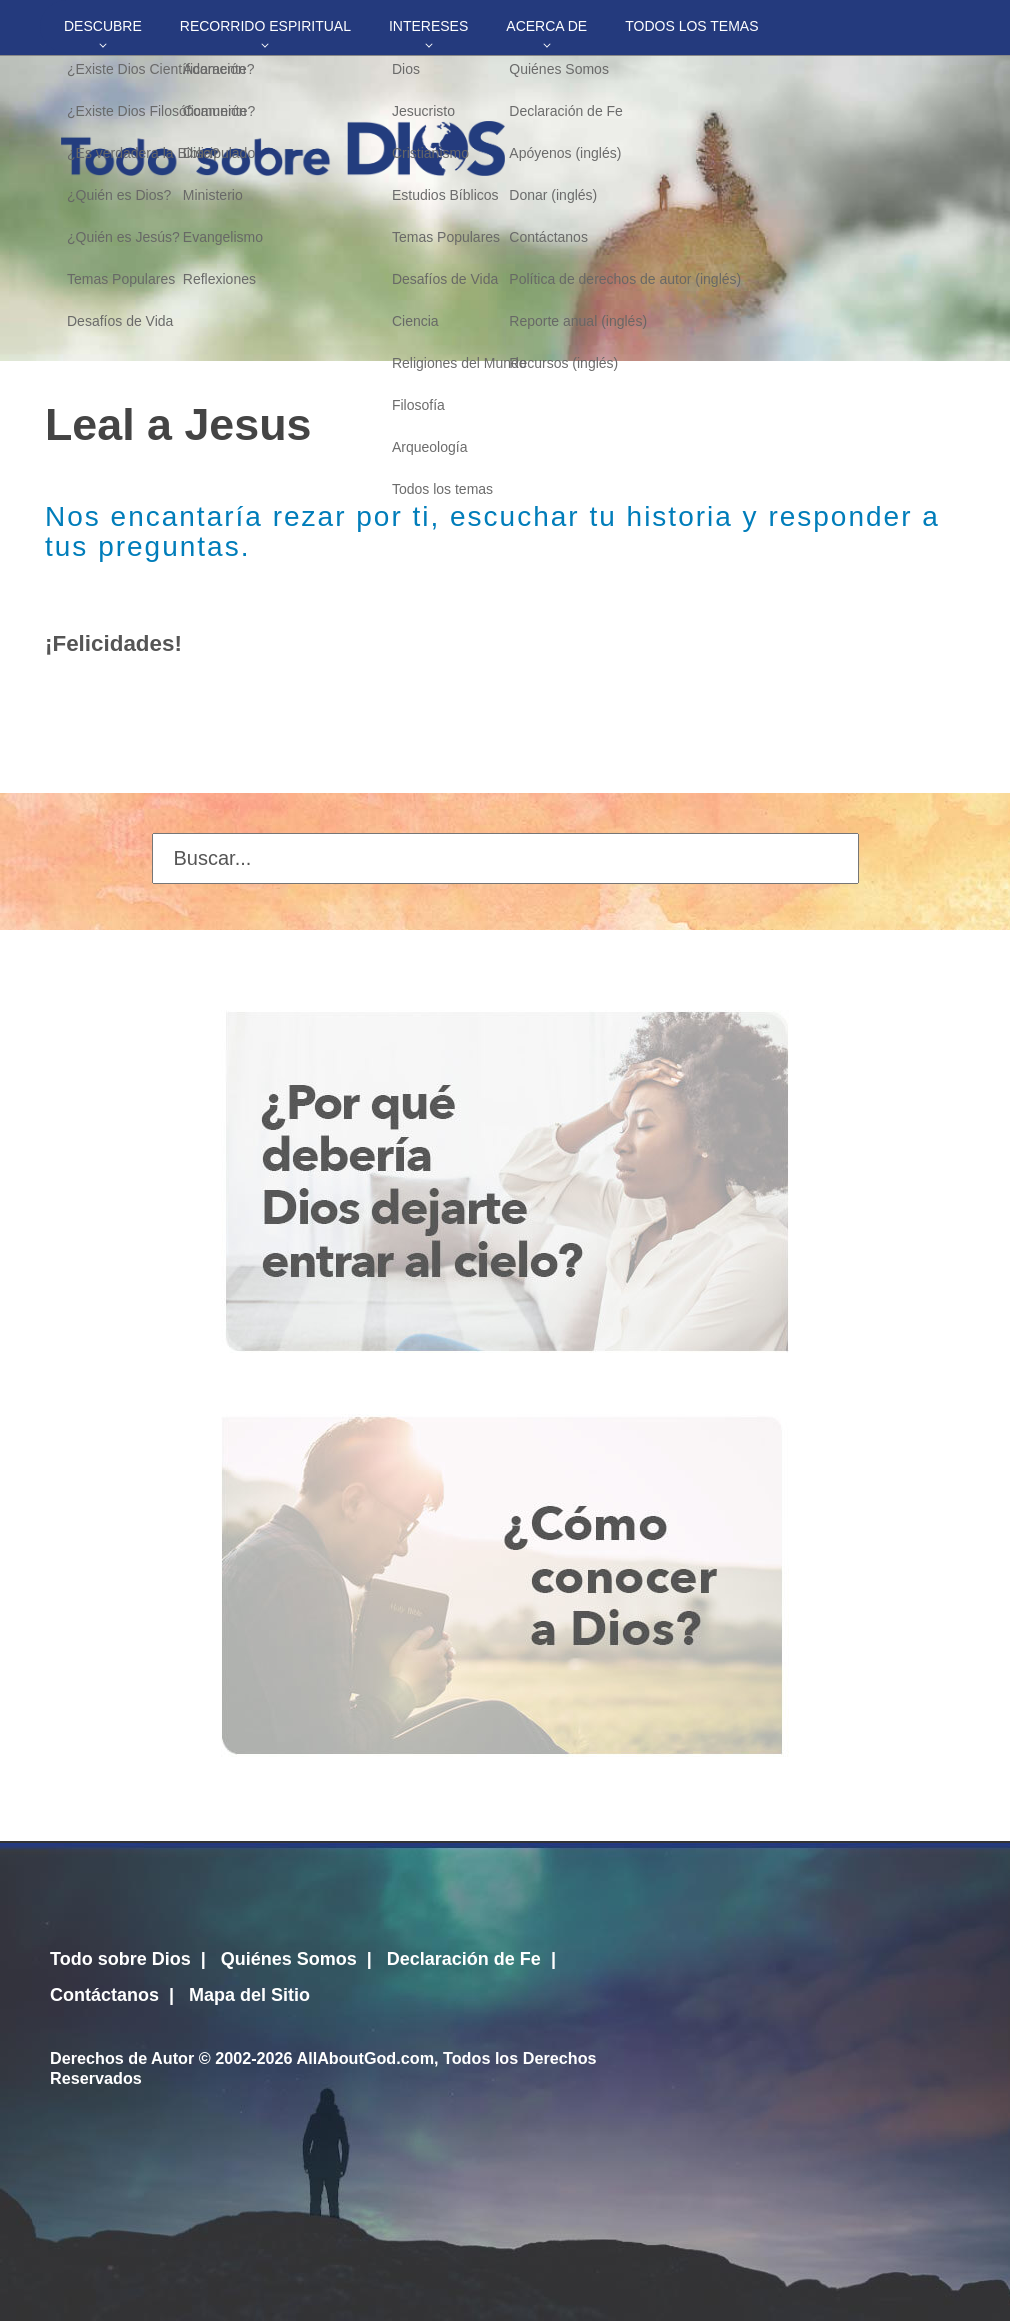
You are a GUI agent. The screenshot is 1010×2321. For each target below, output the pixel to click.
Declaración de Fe (464, 1959)
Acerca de (546, 26)
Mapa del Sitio (249, 1995)
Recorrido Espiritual (265, 26)
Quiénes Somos (289, 1959)
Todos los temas (691, 26)
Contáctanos (104, 1995)
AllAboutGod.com (365, 2058)
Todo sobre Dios (120, 1959)
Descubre (103, 26)
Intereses (428, 26)
